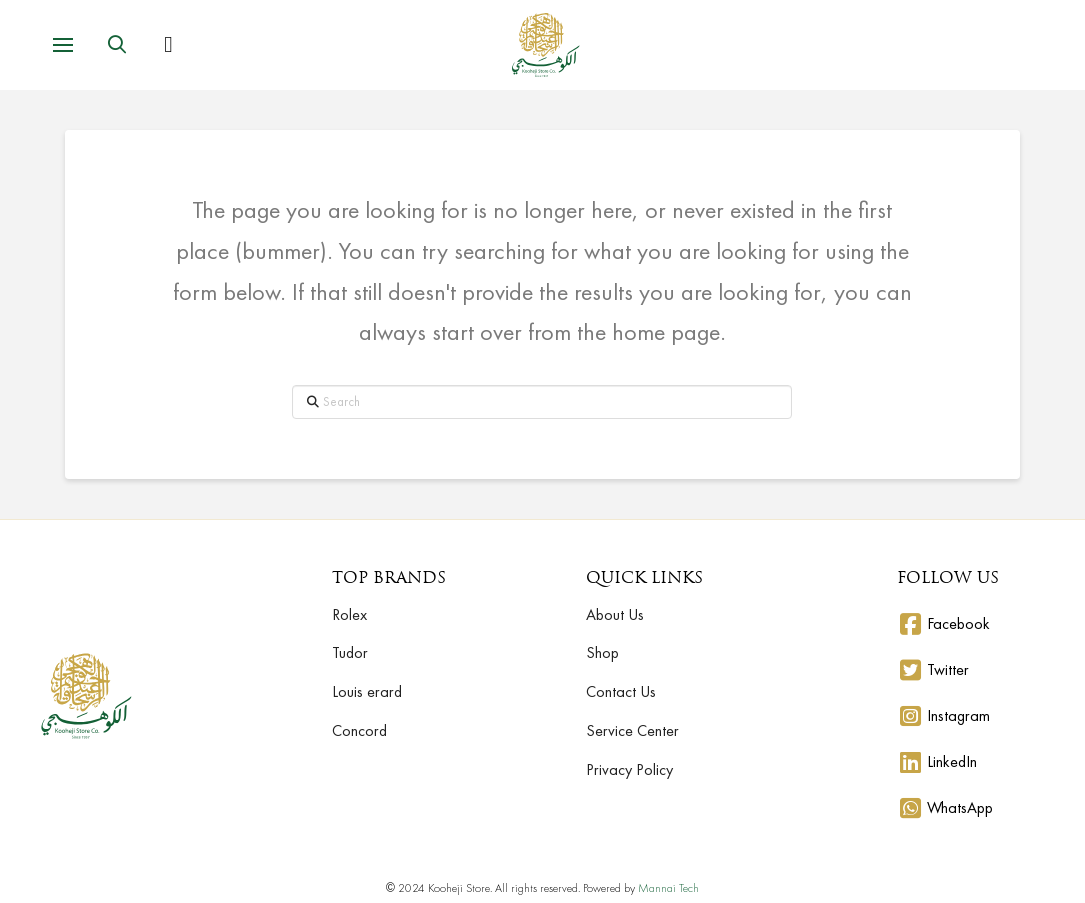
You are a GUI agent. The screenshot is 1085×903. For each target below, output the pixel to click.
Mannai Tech (668, 888)
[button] (63, 45)
